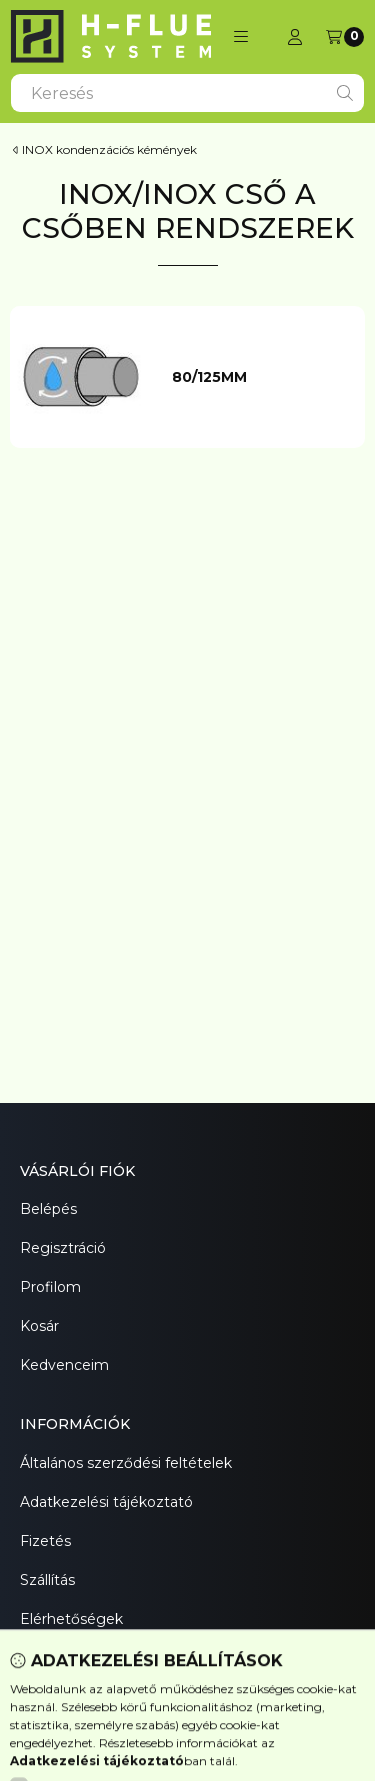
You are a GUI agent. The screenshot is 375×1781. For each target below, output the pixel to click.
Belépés (48, 1209)
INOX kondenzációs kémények (109, 150)
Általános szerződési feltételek (126, 1463)
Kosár (39, 1326)
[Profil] (295, 37)
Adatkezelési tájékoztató (106, 1502)
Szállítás (47, 1580)
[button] (241, 37)
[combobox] (187, 93)
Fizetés (45, 1541)
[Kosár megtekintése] (345, 37)
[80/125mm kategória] (259, 378)
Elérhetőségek (71, 1619)
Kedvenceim (64, 1365)
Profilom (50, 1287)
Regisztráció (63, 1248)
